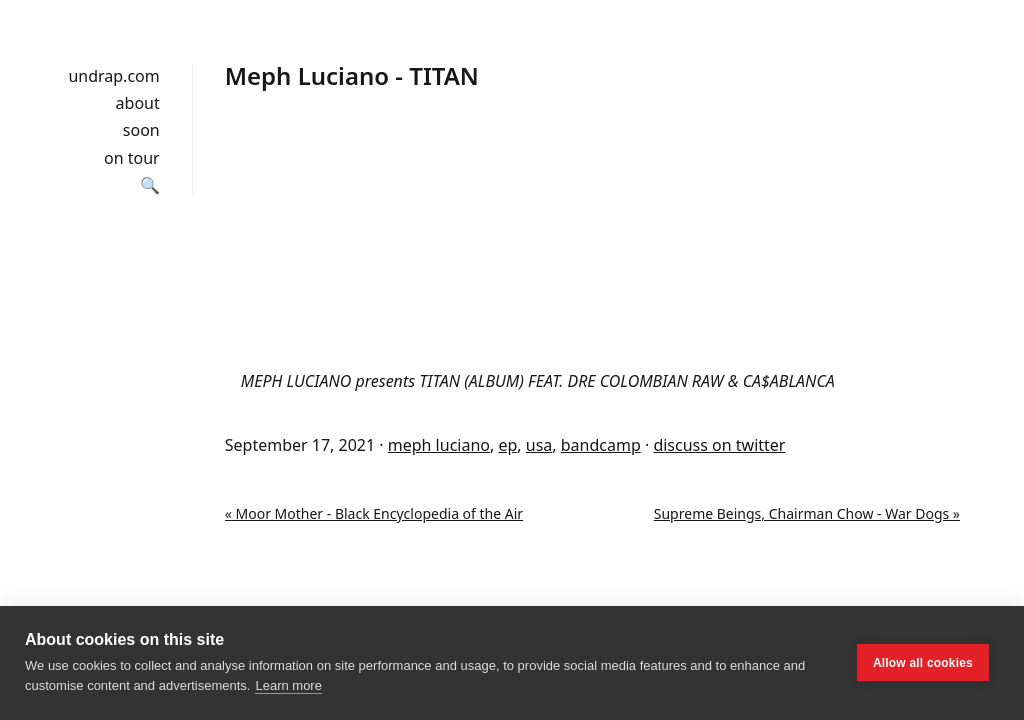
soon (141, 130)
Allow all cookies (923, 663)
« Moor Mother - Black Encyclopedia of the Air (374, 513)
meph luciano (439, 445)
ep (507, 445)
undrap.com (113, 76)
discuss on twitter (719, 445)
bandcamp (601, 445)
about (138, 103)
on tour (132, 158)
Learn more (288, 685)
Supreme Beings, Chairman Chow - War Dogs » (807, 513)
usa (539, 445)
